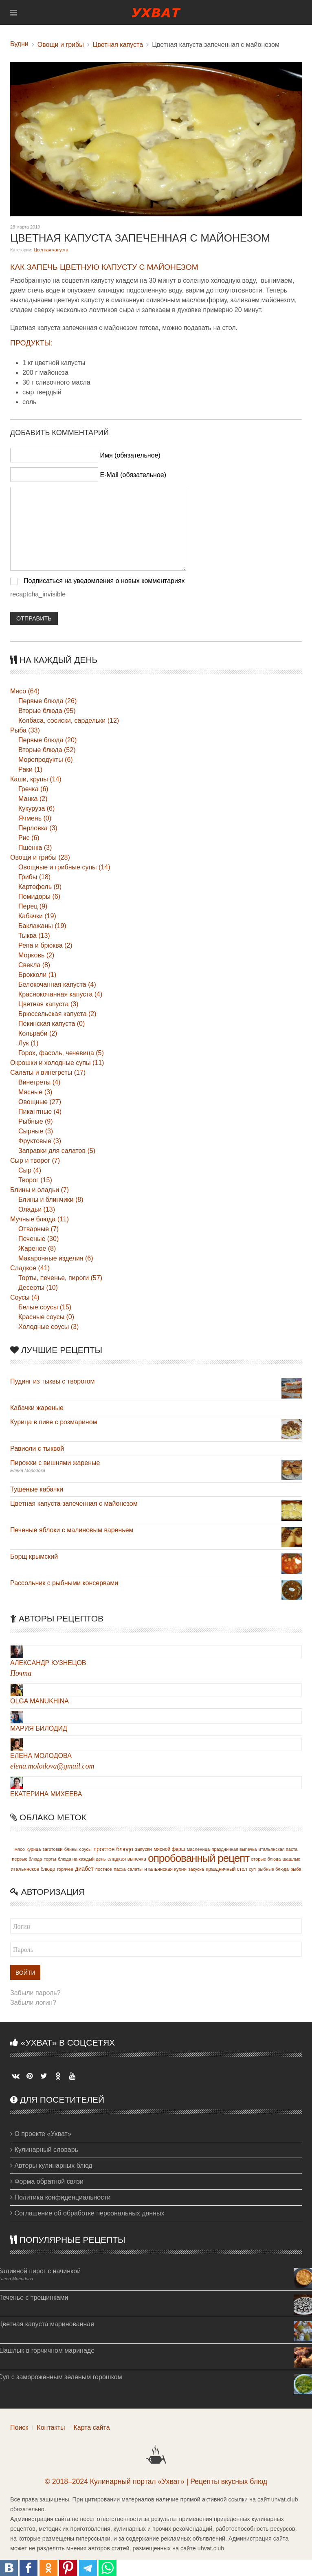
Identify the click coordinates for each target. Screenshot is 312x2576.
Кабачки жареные (37, 1407)
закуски (143, 1849)
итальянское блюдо (33, 1869)
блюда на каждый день (81, 1859)
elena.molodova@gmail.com (52, 1766)
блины (70, 1849)
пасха (119, 1869)
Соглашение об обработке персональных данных (87, 2213)
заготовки (53, 1849)
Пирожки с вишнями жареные (55, 1462)
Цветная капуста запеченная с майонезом (74, 1503)
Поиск (19, 2427)
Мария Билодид (38, 1728)
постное (103, 1869)
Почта (20, 1673)
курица (33, 1849)
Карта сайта (91, 2427)
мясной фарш (169, 1849)
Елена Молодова (41, 1755)
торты (50, 1859)
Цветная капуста (118, 44)
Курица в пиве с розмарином (53, 1422)
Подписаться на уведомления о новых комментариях (104, 580)
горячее (65, 1869)
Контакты (51, 2427)
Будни (19, 43)
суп (252, 1869)
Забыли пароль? (35, 1992)
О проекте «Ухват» (40, 2133)
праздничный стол (226, 1869)
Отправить (34, 618)
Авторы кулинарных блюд (51, 2165)
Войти (25, 1972)
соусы (85, 1849)
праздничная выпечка (234, 1849)
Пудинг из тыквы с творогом (52, 1381)
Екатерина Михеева (46, 1794)
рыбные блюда (273, 1869)
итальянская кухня (165, 1869)
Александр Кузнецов (48, 1662)
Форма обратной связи (46, 2181)
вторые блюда (266, 1859)
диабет (84, 1868)
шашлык (291, 1859)
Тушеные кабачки (36, 1489)
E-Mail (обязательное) (133, 474)
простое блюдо (113, 1849)
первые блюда (27, 1859)
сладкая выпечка (127, 1859)
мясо (20, 1849)
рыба (295, 1869)
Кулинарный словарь (44, 2149)
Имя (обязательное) (130, 455)
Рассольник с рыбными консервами (64, 1582)
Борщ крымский (34, 1556)
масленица (198, 1849)
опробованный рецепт (198, 1858)
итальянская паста (278, 1849)
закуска (196, 1869)
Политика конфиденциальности (60, 2197)
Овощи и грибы (60, 44)
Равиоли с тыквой (37, 1448)
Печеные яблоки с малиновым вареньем (72, 1530)
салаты (135, 1869)
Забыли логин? (33, 2002)
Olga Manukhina (39, 1701)
